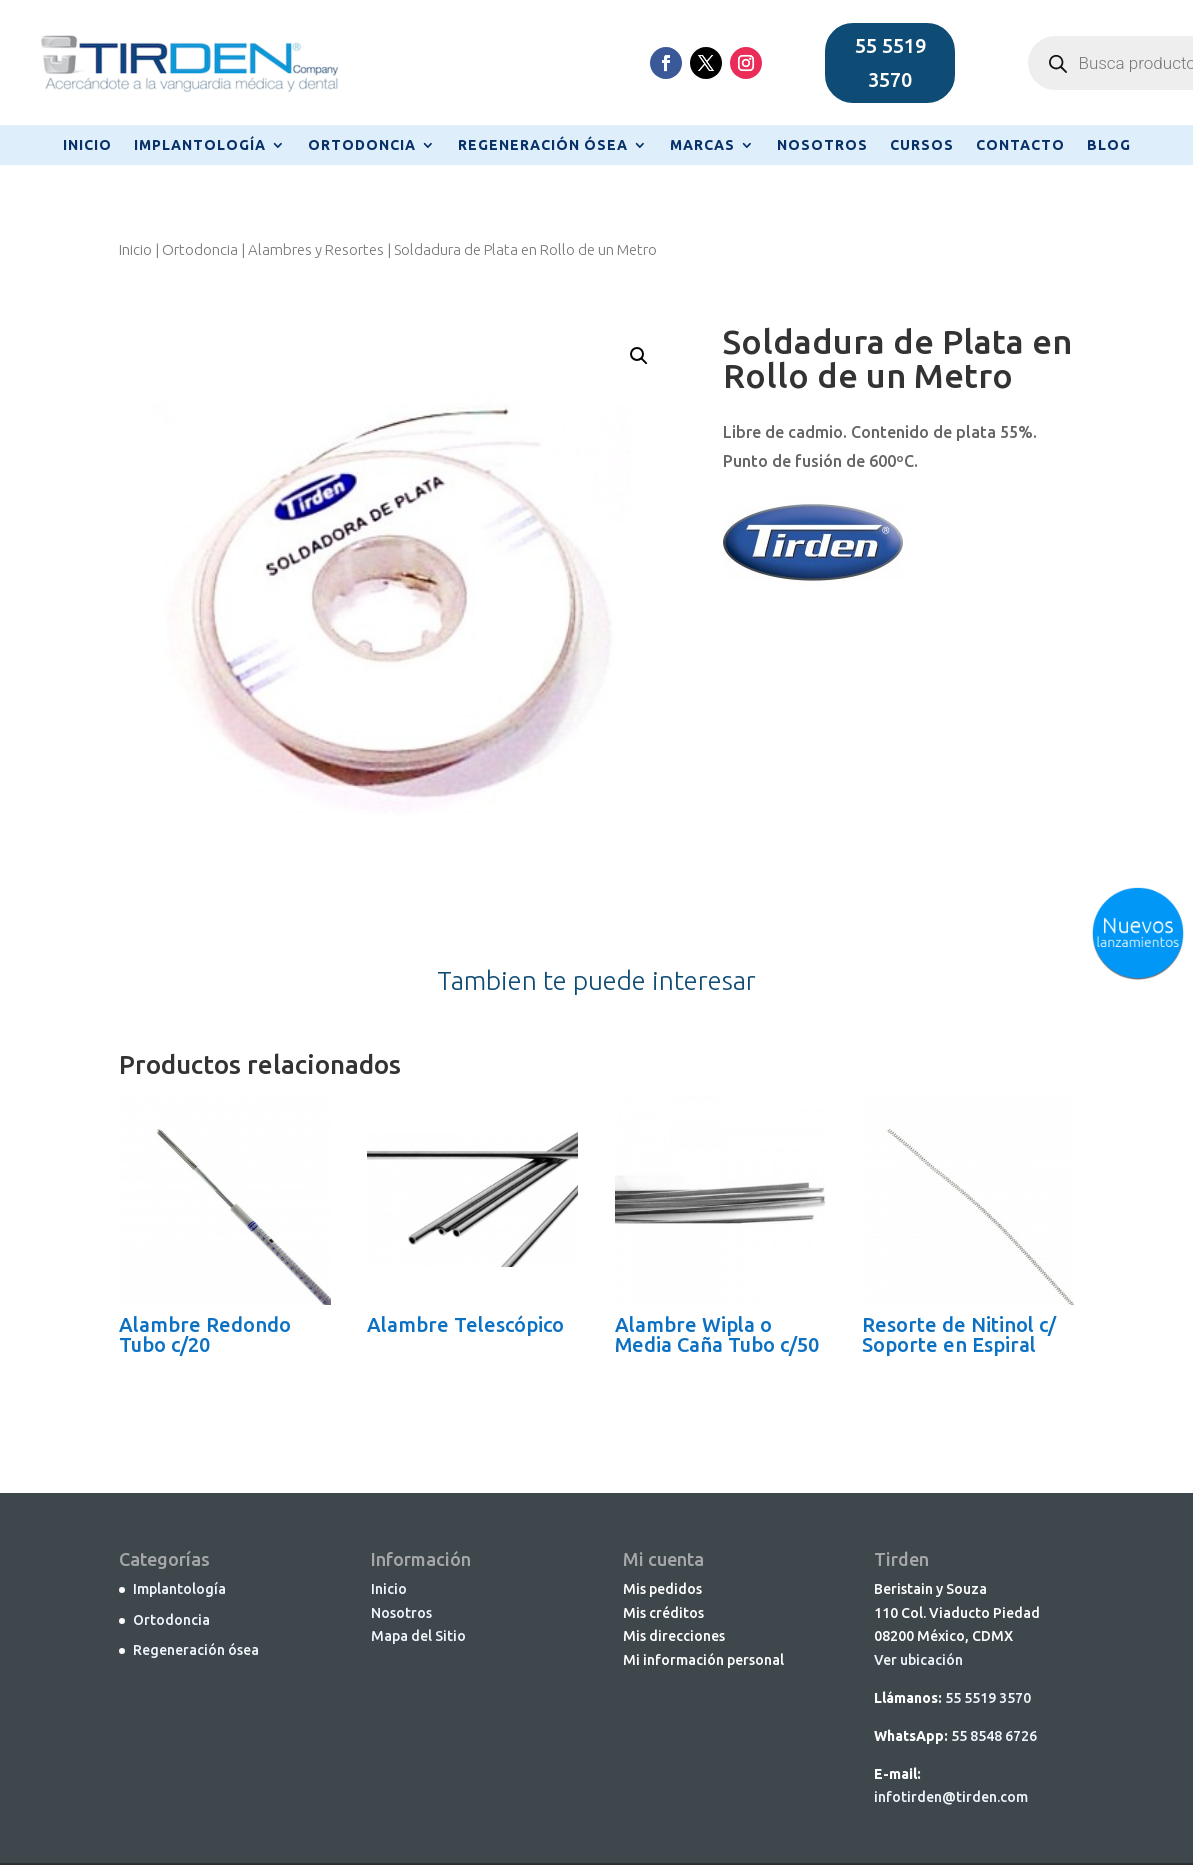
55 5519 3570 (890, 62)
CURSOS (922, 145)
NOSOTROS (822, 145)
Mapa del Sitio (418, 1636)
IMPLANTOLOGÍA (200, 145)
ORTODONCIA (362, 145)
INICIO (87, 145)
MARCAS (702, 145)
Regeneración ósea (196, 1650)
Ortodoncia (200, 249)
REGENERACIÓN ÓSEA (543, 145)
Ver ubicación (918, 1660)
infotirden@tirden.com (951, 1797)
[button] (639, 356)
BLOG (1109, 145)
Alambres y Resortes (316, 249)
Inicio (135, 249)
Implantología (179, 1589)
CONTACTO (1020, 145)
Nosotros (401, 1613)
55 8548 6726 (994, 1736)
